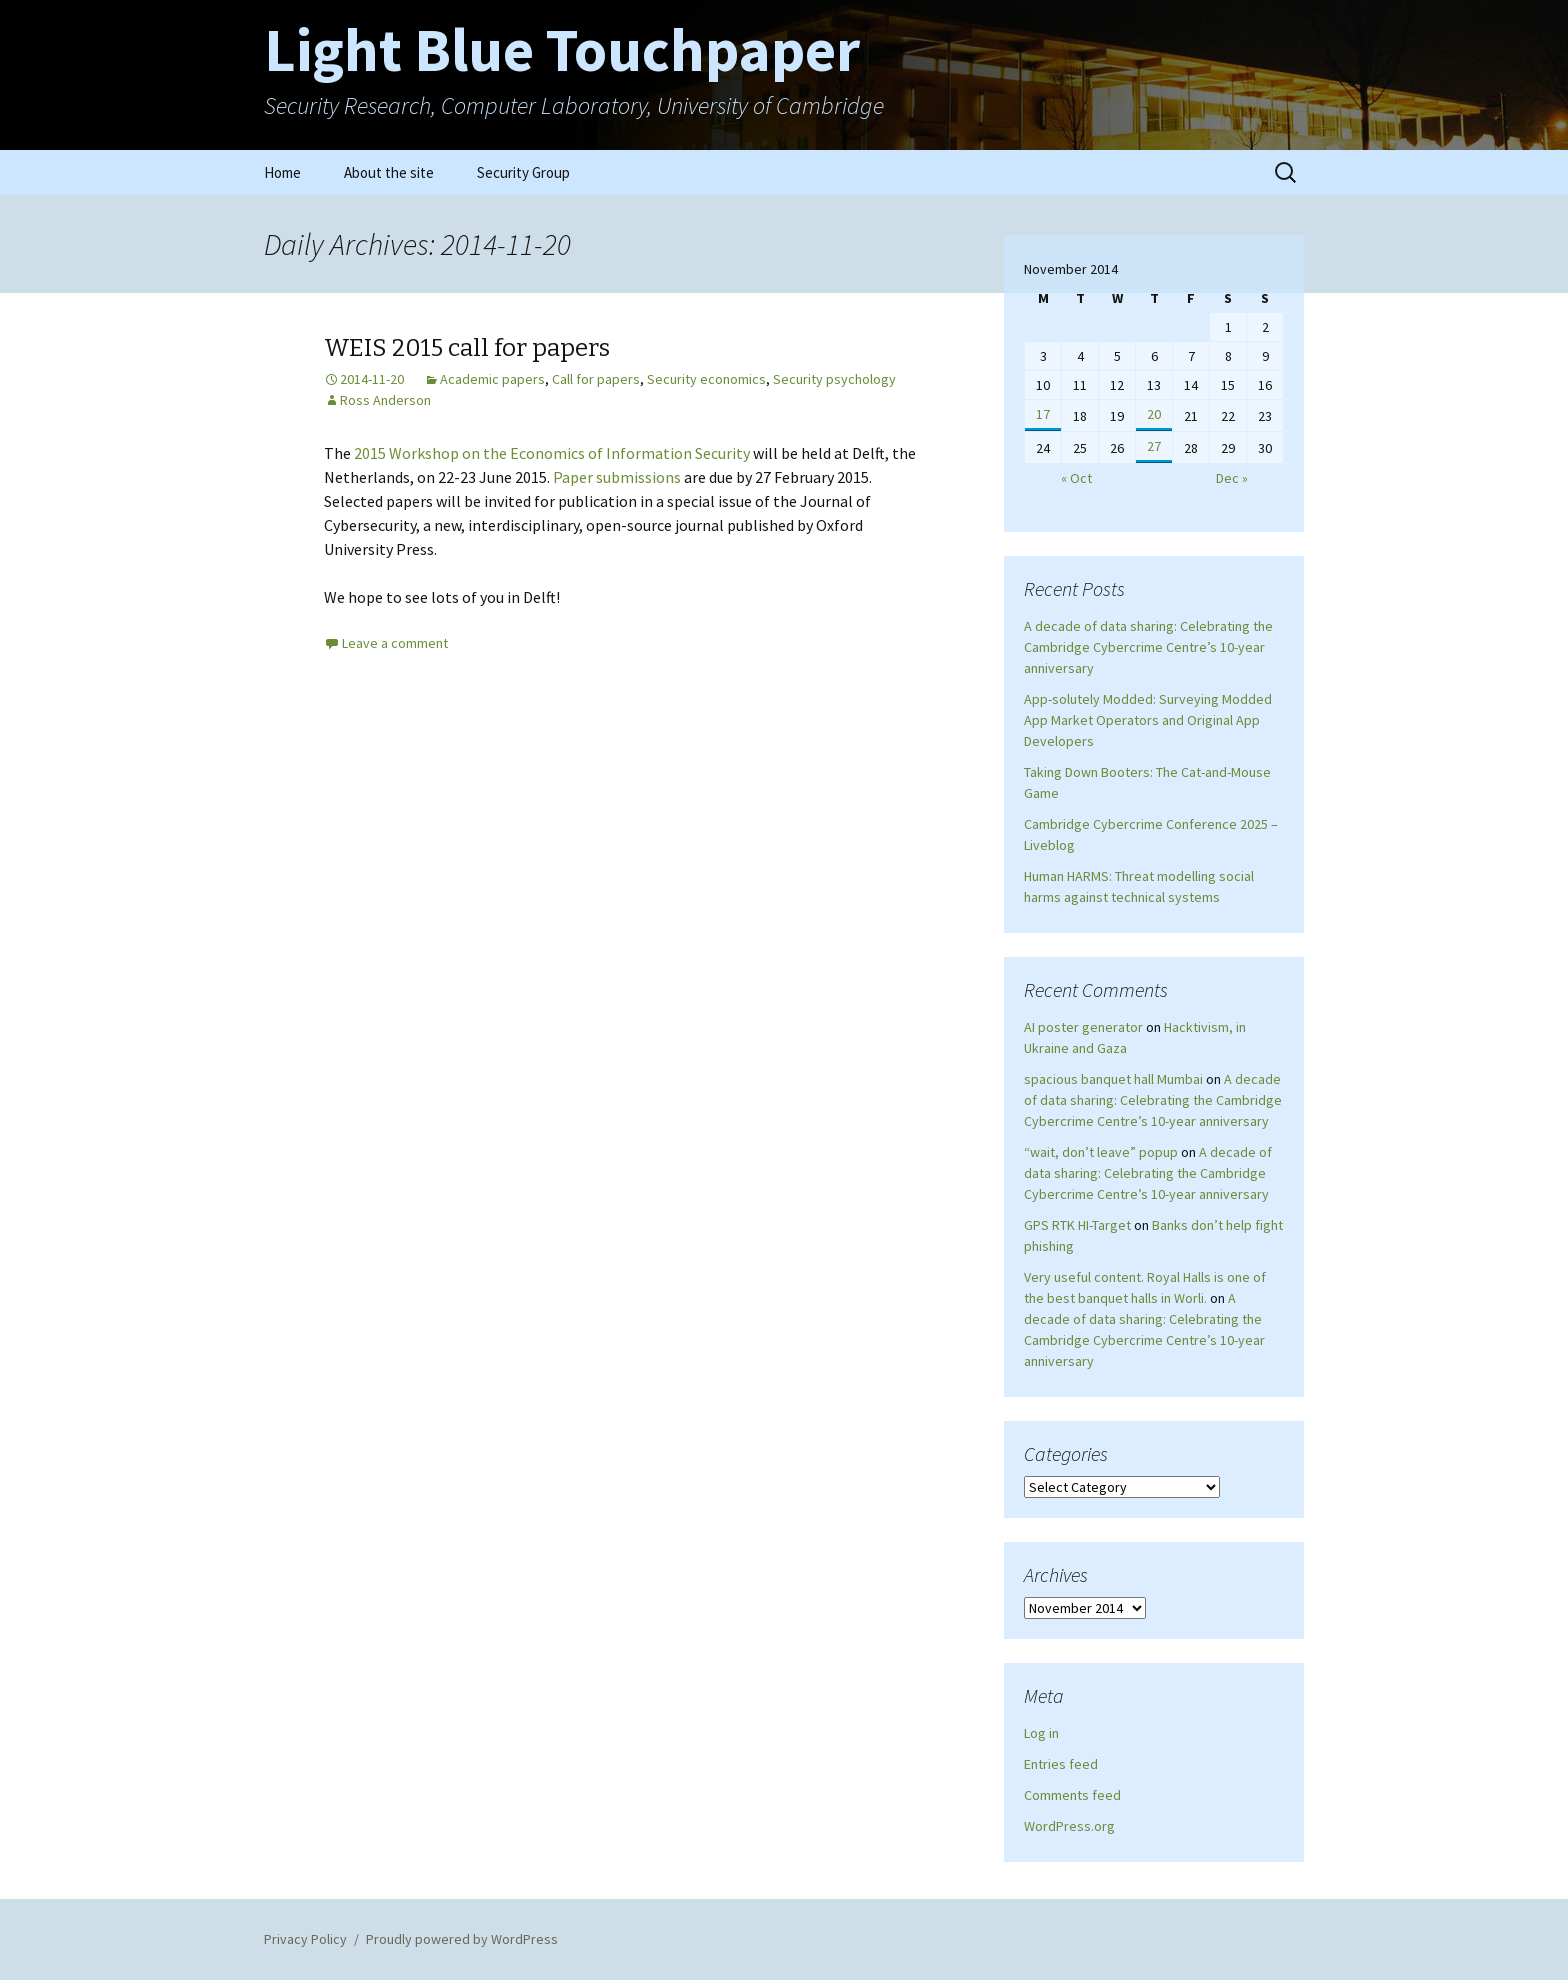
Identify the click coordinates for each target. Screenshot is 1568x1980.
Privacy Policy (305, 1939)
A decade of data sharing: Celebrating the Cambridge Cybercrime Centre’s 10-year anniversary (1148, 647)
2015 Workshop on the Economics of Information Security (552, 453)
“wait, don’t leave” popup (1101, 1152)
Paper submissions (617, 477)
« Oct (1076, 478)
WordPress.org (1069, 1826)
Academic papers (492, 379)
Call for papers (596, 379)
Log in (1041, 1733)
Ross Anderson (385, 400)
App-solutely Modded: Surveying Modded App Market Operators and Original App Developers (1148, 720)
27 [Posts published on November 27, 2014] (1154, 446)
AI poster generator (1083, 1027)
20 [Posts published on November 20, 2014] (1154, 414)
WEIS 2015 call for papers (467, 348)
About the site (389, 172)
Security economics (706, 379)
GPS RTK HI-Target (1077, 1225)
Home (282, 172)
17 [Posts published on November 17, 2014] (1043, 414)
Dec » (1232, 478)
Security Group (523, 172)
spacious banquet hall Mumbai (1113, 1079)
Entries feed (1061, 1764)
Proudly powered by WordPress (462, 1939)
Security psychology (834, 379)
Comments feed (1072, 1795)
